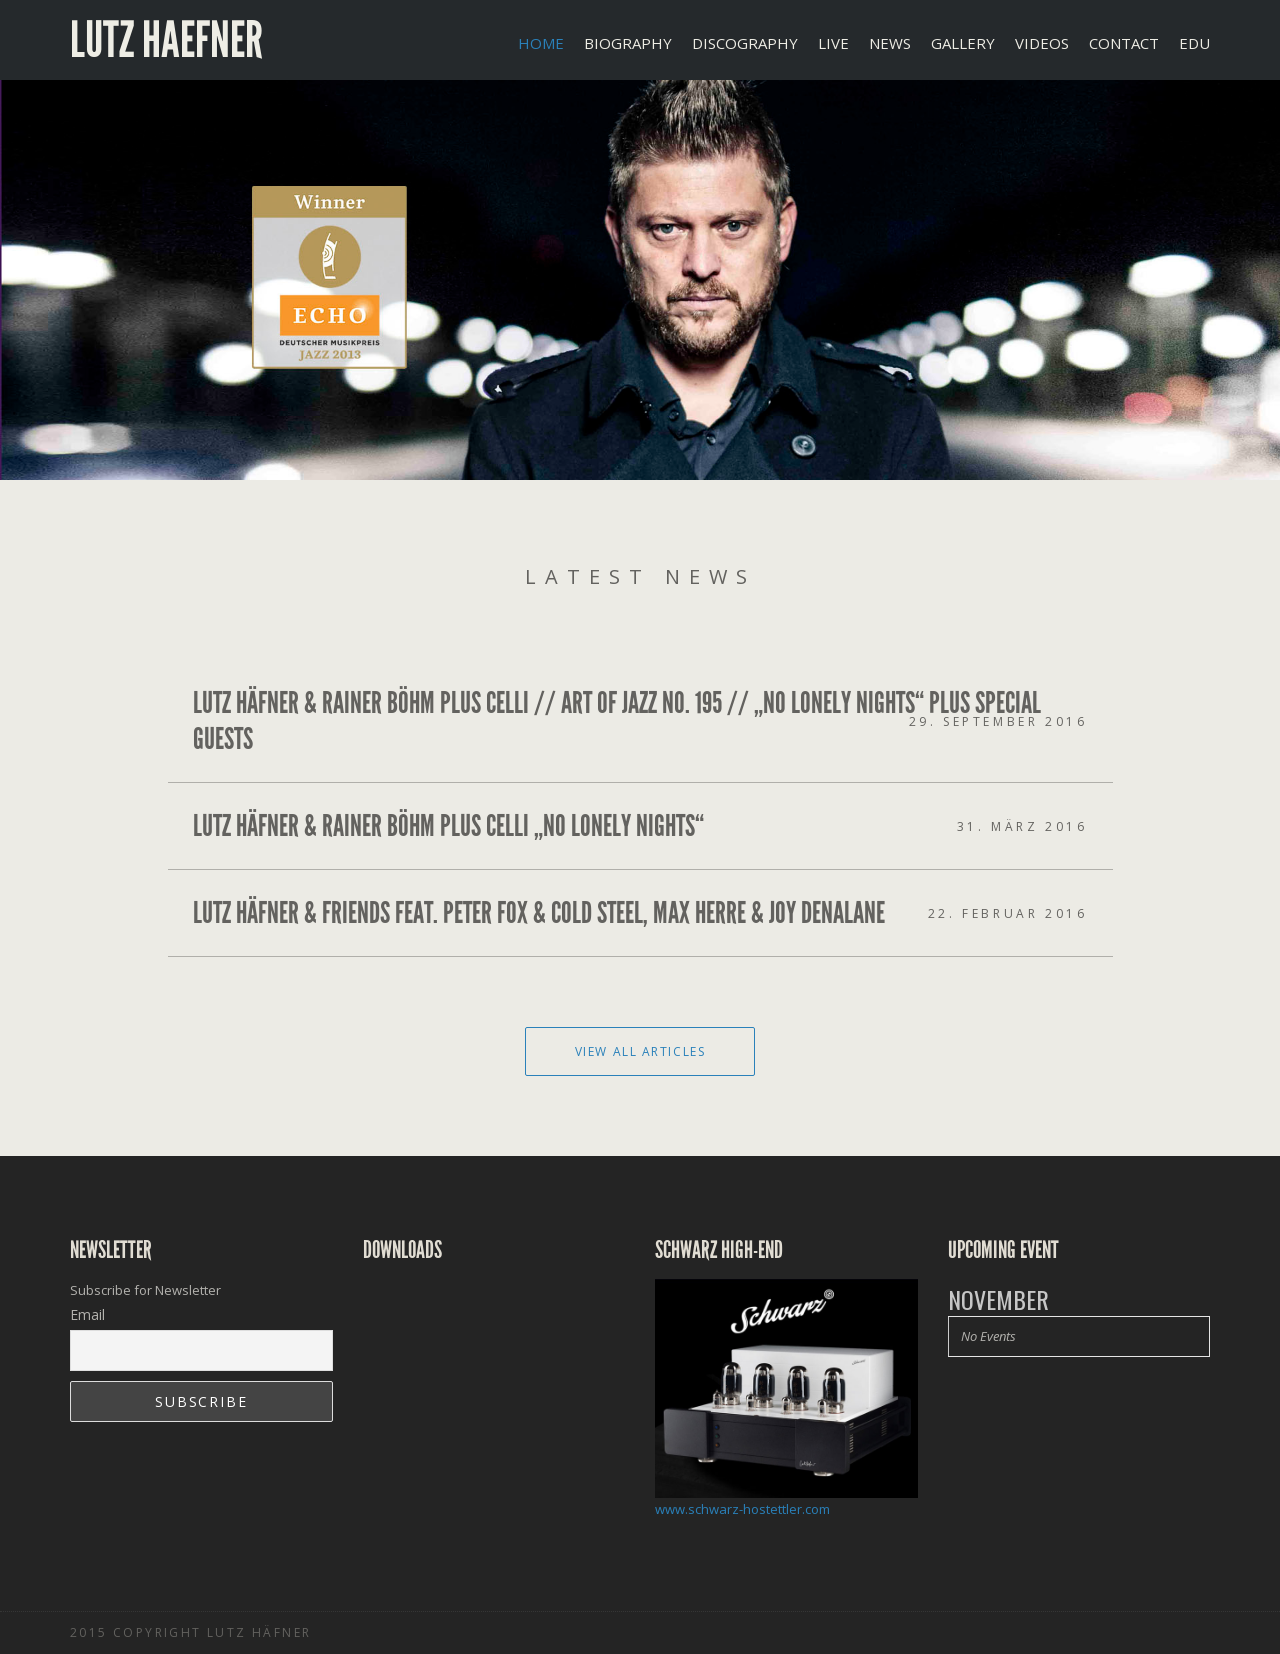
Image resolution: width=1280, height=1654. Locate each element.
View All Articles (640, 1051)
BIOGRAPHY (628, 43)
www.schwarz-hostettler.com (742, 1509)
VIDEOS (1042, 43)
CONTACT (1124, 43)
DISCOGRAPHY (745, 43)
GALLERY (963, 43)
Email (87, 1314)
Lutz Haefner (166, 40)
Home (541, 43)
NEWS (890, 43)
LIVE (833, 43)
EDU (1194, 43)
